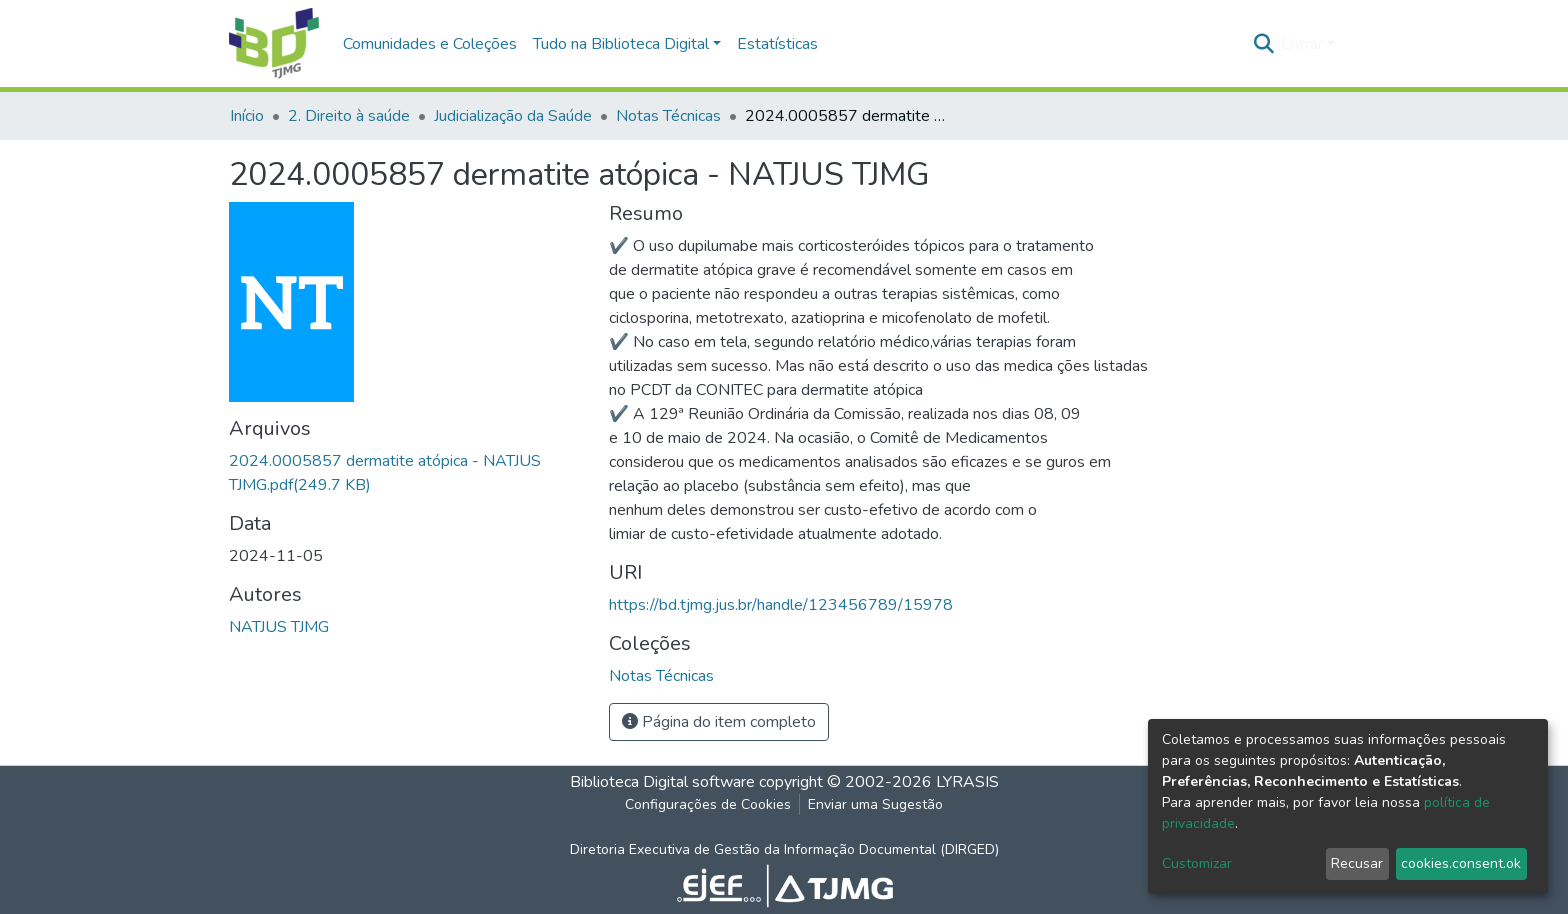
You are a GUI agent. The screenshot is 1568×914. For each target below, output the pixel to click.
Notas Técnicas (668, 116)
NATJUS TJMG (279, 627)
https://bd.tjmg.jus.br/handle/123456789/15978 (781, 605)
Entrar (1302, 44)
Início (247, 116)
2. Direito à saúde (349, 116)
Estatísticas (777, 44)
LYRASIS (967, 782)
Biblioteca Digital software (662, 782)
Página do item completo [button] (719, 722)
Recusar (1357, 863)
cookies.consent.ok (1461, 863)
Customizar (1197, 863)
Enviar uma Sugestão (875, 804)
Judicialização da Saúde (513, 116)
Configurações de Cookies (708, 804)
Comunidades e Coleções (430, 44)
